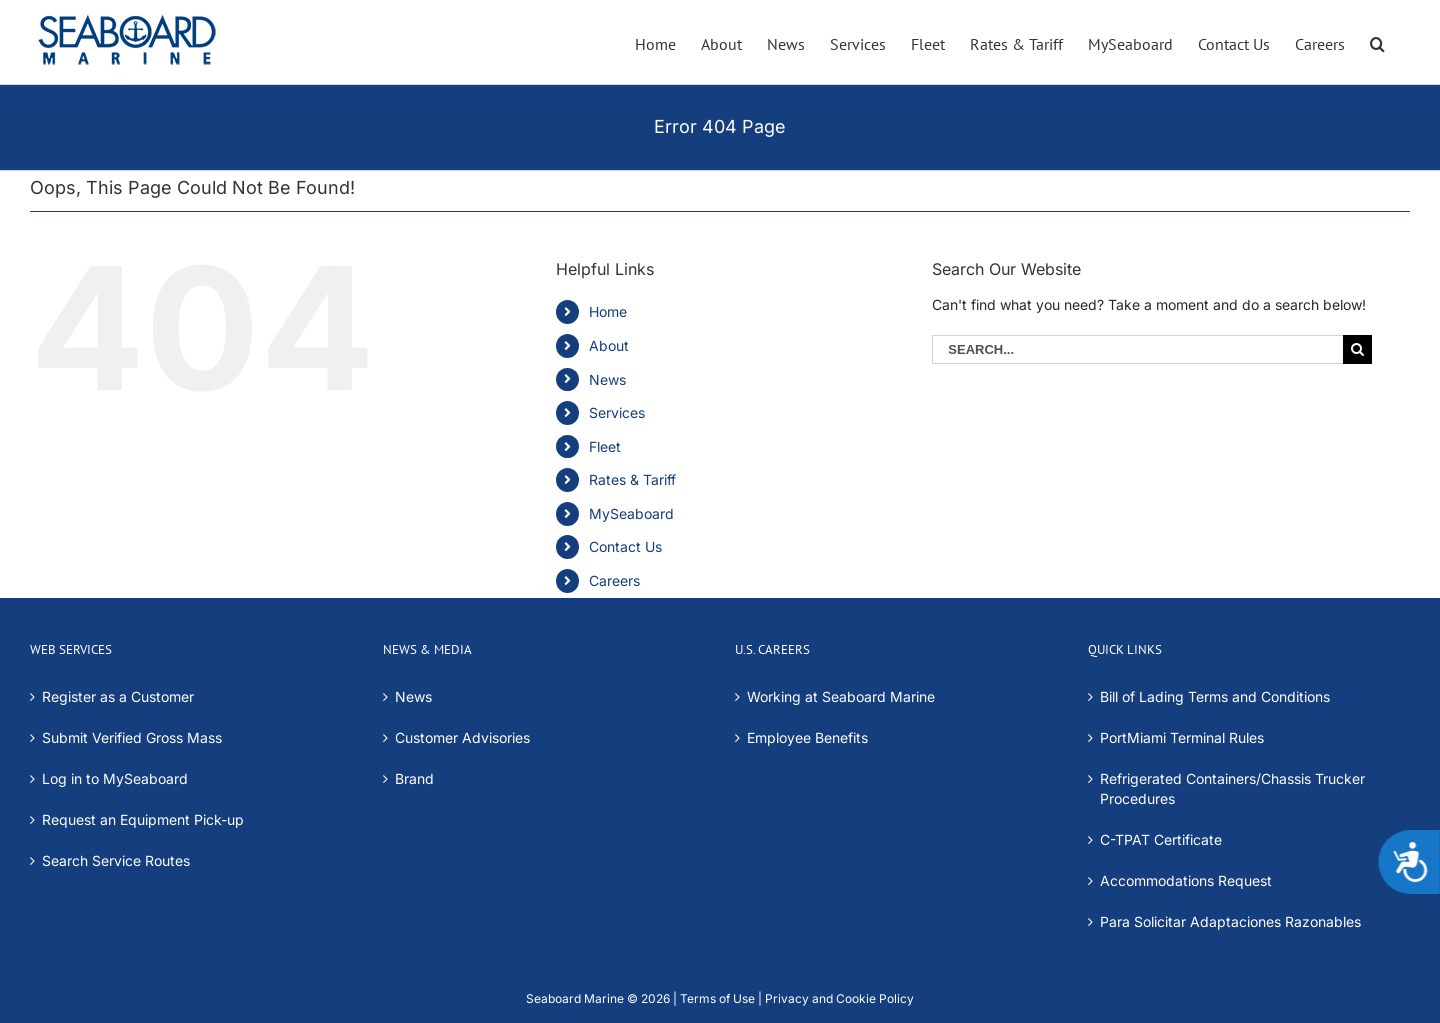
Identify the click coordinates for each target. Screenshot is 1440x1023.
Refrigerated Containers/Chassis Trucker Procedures (1232, 788)
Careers (614, 580)
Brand (414, 778)
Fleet (605, 446)
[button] (1377, 42)
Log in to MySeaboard (115, 778)
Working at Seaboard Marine (841, 696)
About (609, 345)
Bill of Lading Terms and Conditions (1215, 696)
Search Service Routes (116, 860)
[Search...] (1137, 349)
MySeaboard (631, 513)
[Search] (1357, 349)
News (607, 379)
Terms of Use (717, 998)
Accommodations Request (1186, 880)
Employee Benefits (807, 737)
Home (608, 311)
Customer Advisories (462, 737)
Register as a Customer (118, 696)
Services (617, 412)
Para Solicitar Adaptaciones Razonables (1230, 921)
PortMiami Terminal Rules (1182, 737)
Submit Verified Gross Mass (132, 737)
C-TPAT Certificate (1161, 839)
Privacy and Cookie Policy (838, 998)
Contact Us (625, 546)
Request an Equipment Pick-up (143, 819)
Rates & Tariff (632, 479)
